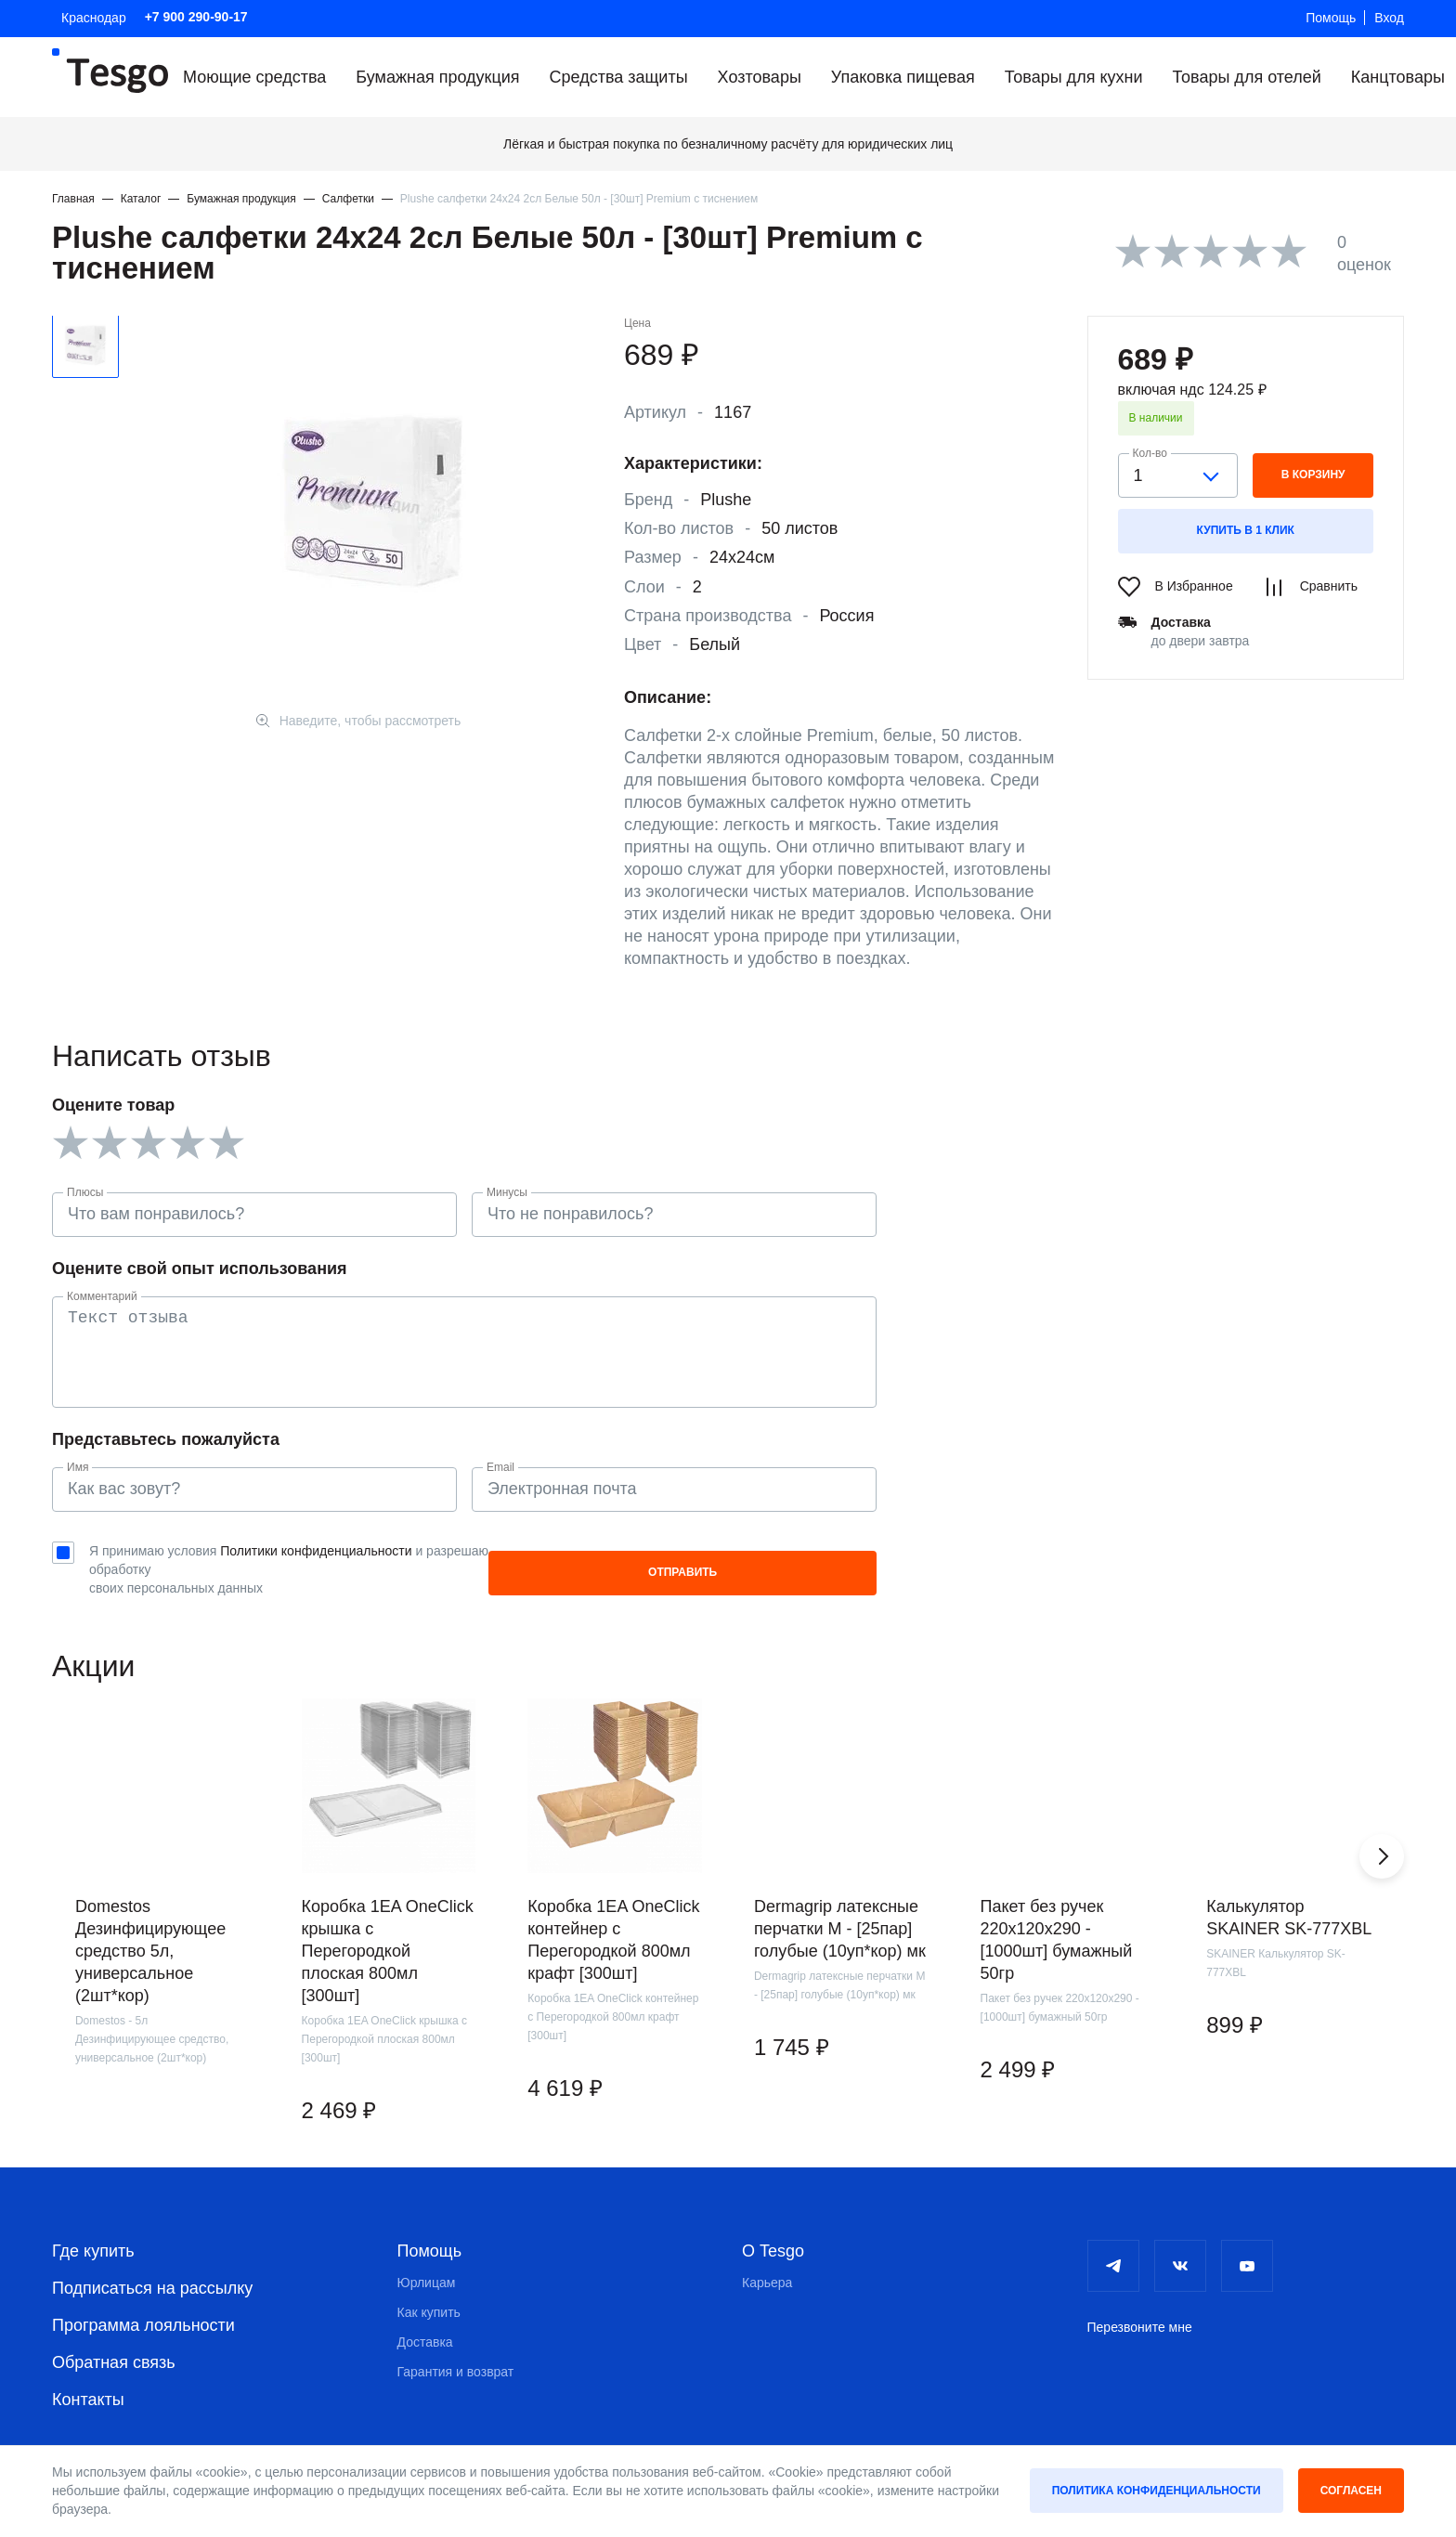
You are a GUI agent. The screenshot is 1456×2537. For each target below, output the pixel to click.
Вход (1389, 17)
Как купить (429, 2295)
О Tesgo (773, 2234)
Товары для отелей (1246, 77)
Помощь (1331, 17)
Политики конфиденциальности (315, 1550)
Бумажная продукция (437, 77)
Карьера (767, 2265)
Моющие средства (254, 77)
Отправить (819, 1562)
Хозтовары (759, 77)
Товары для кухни (1074, 77)
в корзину (1313, 474)
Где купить (93, 2234)
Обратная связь (114, 2345)
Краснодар (93, 17)
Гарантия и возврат (455, 2355)
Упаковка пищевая (903, 77)
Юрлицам (426, 2265)
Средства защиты (619, 77)
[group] (152, 1906)
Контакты (88, 2383)
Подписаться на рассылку (152, 2271)
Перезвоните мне (1139, 2310)
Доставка (425, 2325)
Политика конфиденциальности (1156, 2490)
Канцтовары (1398, 77)
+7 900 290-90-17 (196, 16)
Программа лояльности (143, 2308)
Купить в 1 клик (1245, 530)
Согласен (1351, 2490)
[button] (1381, 1838)
